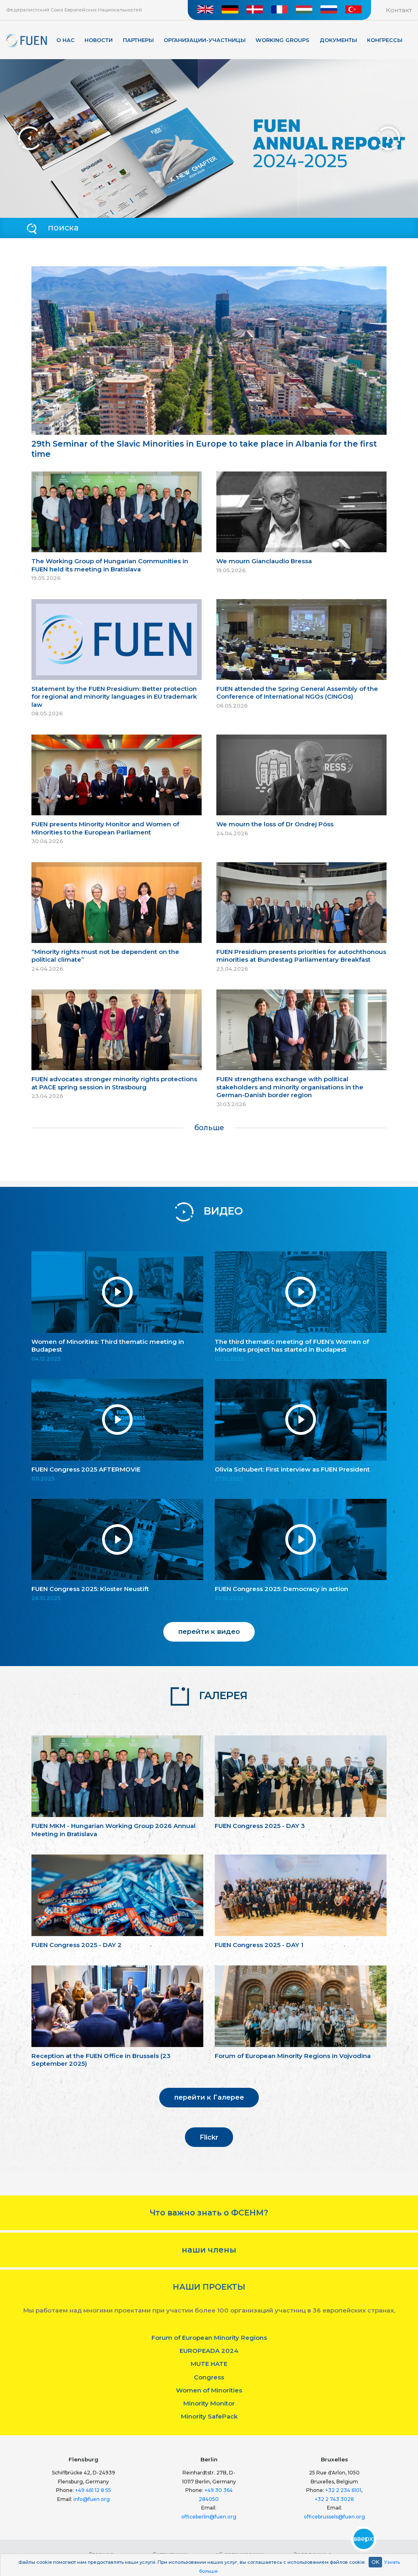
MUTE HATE (209, 2364)
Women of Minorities (209, 2390)
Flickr (209, 2137)
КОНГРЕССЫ (384, 40)
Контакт (399, 10)
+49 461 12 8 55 (93, 2490)
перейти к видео (209, 1631)
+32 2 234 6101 (343, 2490)
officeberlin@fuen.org (208, 2517)
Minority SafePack (209, 2416)
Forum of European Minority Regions (209, 2337)
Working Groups (282, 40)
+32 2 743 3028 (334, 2499)
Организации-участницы (205, 40)
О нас (65, 40)
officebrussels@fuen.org (334, 2517)
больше (209, 1127)
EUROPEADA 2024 (209, 2351)
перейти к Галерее (209, 2097)
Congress (209, 2377)
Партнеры (138, 40)
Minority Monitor (209, 2403)
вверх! (364, 2539)
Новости (98, 40)
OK (375, 2562)
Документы (338, 40)
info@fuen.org (91, 2499)
